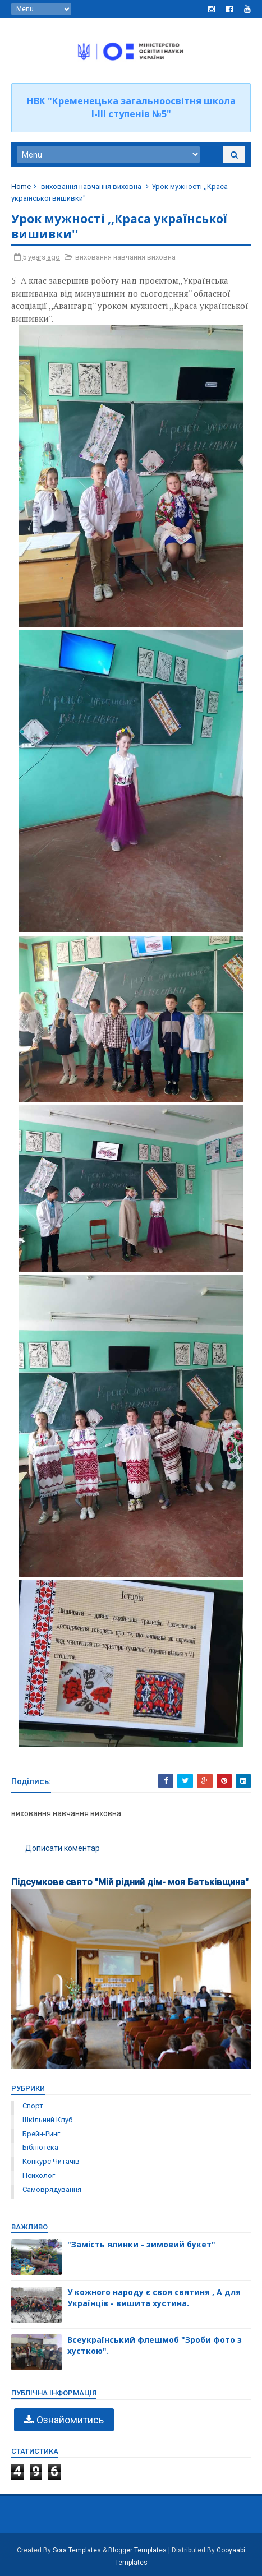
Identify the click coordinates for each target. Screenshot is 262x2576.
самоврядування (51, 2189)
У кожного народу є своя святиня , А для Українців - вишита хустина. (154, 2298)
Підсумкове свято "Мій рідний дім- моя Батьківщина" (130, 1882)
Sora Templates (77, 2550)
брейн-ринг (41, 2134)
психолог (38, 2175)
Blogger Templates (137, 2550)
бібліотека (40, 2147)
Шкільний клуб (47, 2120)
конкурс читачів (51, 2161)
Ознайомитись (70, 2420)
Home (21, 186)
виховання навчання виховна (91, 186)
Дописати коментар (62, 1848)
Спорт (32, 2106)
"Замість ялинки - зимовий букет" (141, 2244)
